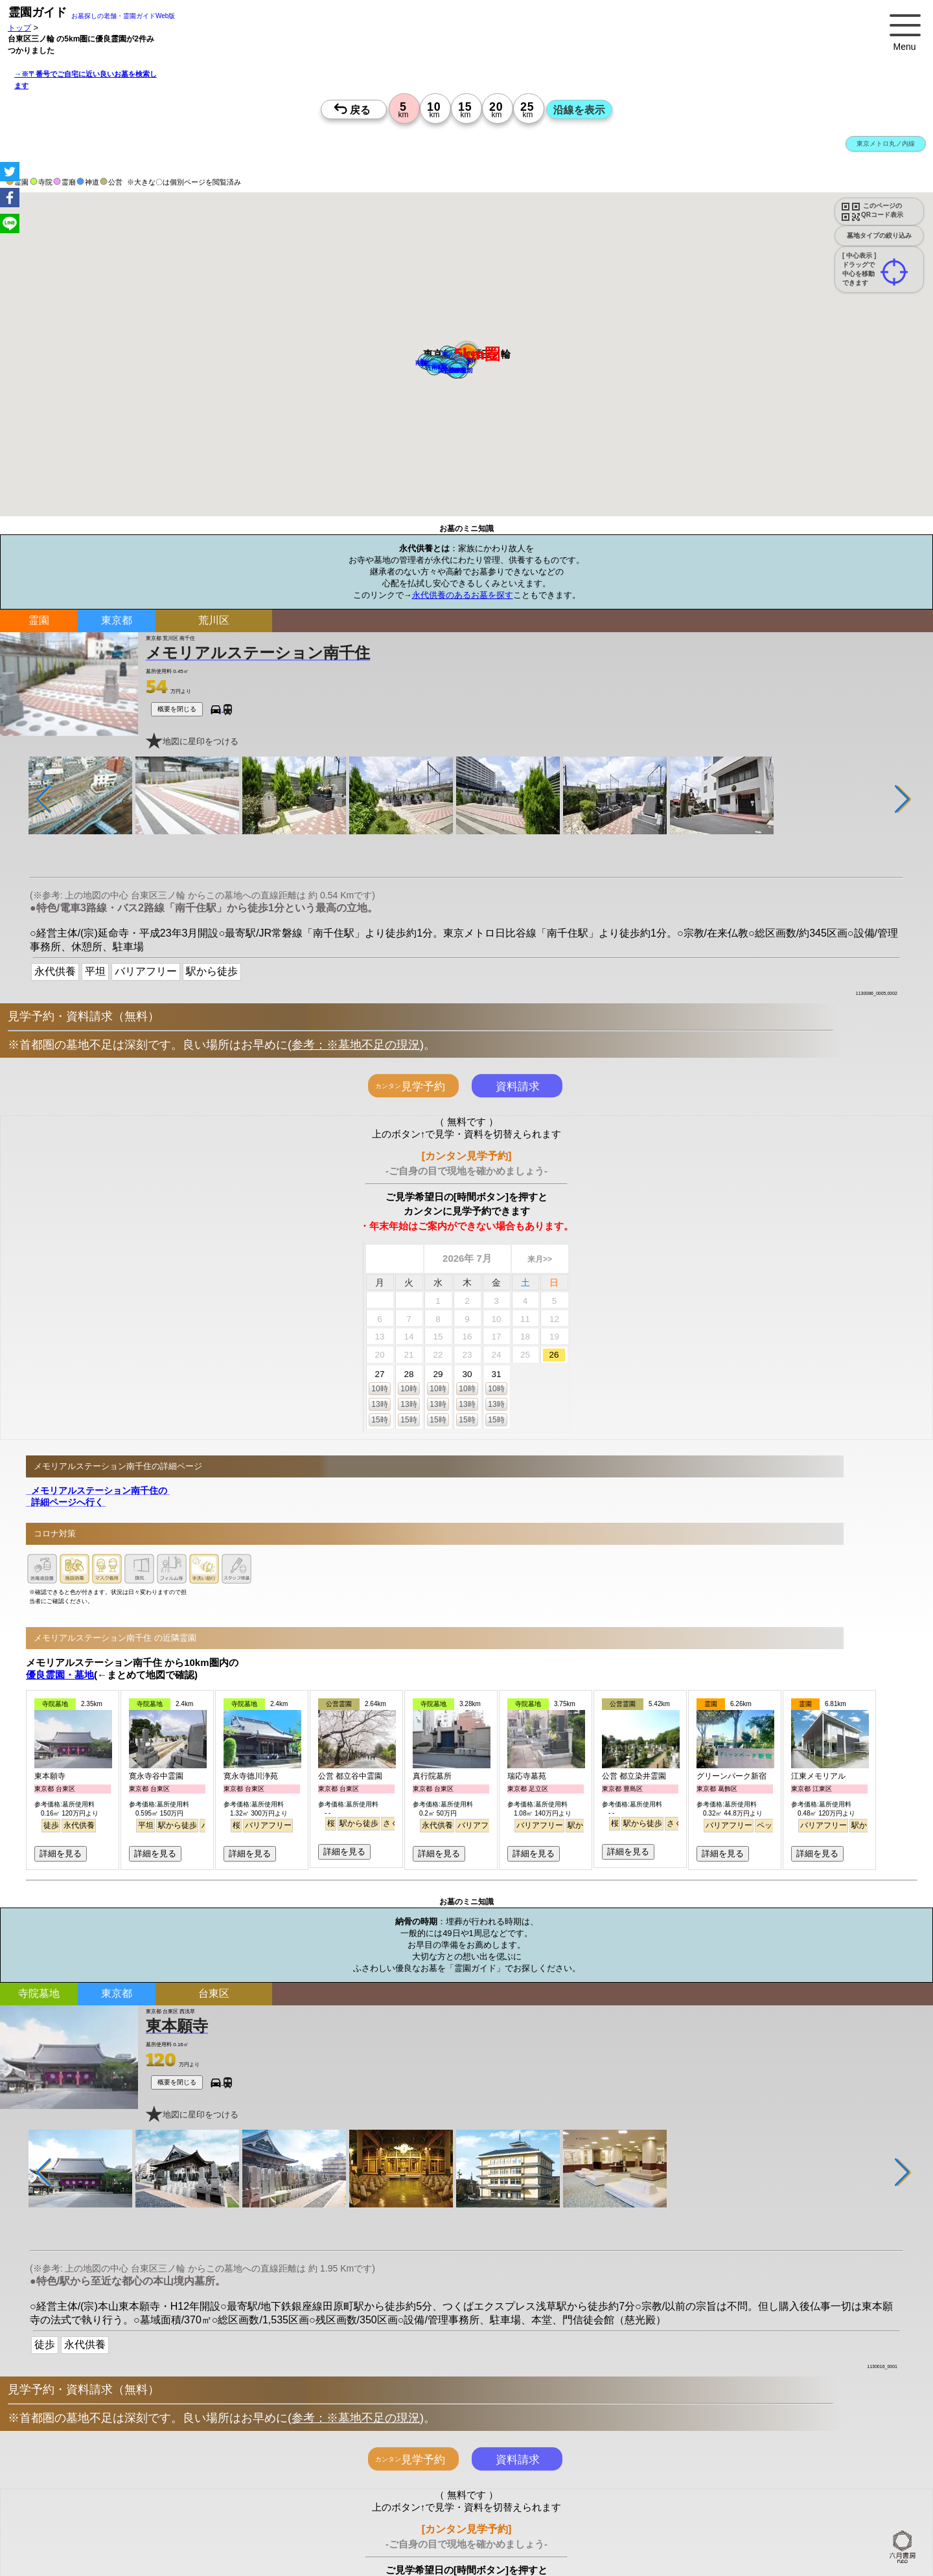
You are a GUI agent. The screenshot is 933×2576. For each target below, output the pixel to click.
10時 (379, 1388)
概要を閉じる (176, 708)
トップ (19, 27)
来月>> (539, 1259)
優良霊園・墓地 (60, 1674)
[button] (434, 367)
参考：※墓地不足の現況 (356, 1044)
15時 (379, 1419)
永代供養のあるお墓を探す (462, 595)
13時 (379, 1404)
